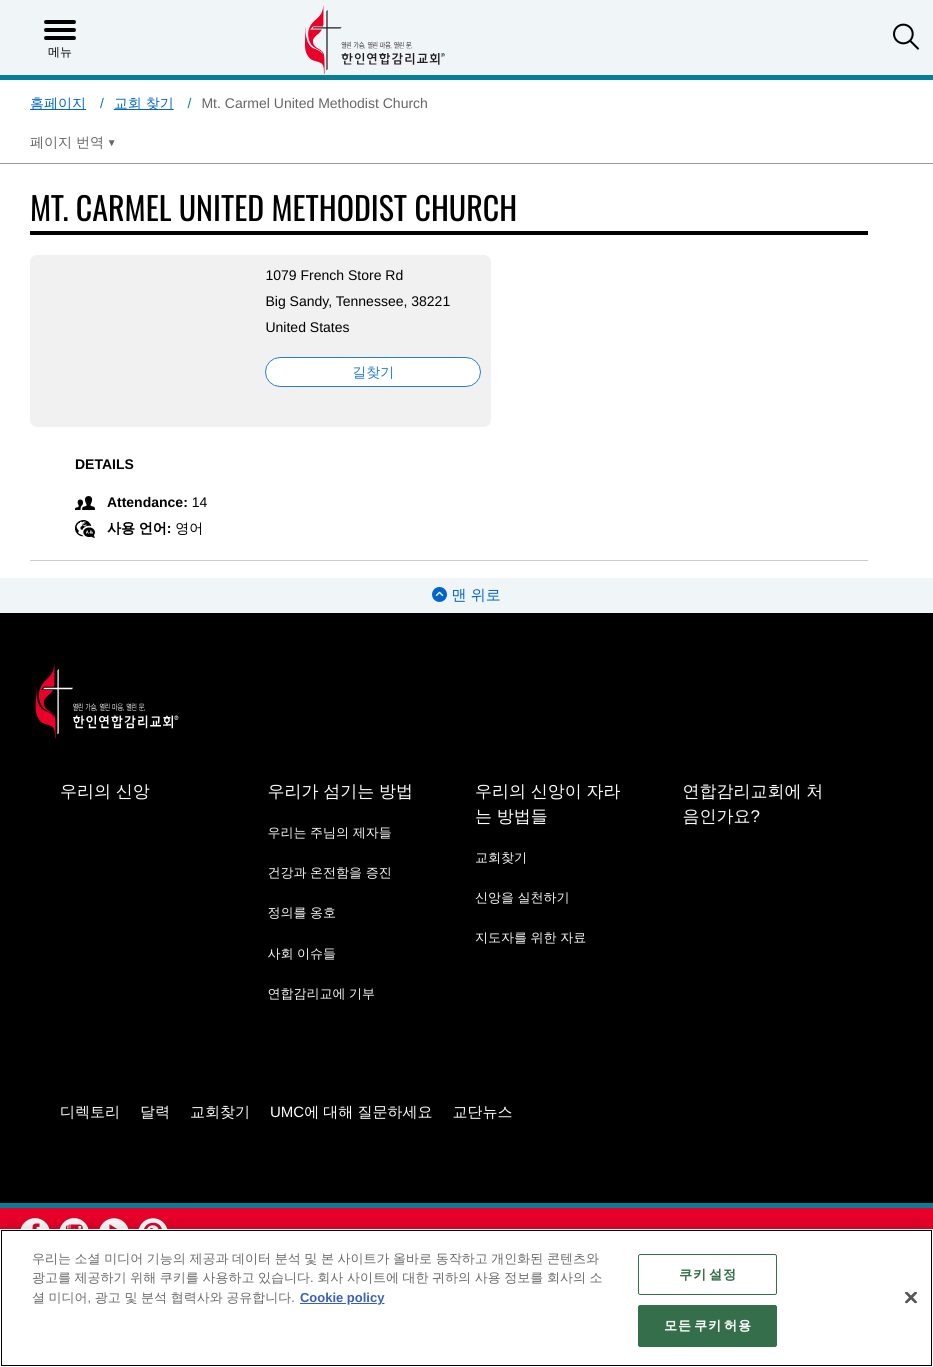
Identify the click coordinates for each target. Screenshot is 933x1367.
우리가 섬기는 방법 (339, 791)
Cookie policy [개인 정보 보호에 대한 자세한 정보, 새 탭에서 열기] (342, 1297)
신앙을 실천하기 (522, 897)
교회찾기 (501, 857)
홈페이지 (58, 103)
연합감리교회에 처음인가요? (752, 804)
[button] (906, 39)
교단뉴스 (483, 1112)
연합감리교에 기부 (321, 993)
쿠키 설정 (707, 1274)
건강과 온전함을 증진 (329, 872)
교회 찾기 (144, 103)
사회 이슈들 (301, 953)
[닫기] (911, 1297)
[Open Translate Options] (73, 142)
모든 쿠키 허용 (707, 1325)
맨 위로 (466, 595)
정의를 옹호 (301, 912)
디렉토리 (90, 1112)
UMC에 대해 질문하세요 (351, 1112)
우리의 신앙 (105, 791)
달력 (155, 1112)
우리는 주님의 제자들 (329, 832)
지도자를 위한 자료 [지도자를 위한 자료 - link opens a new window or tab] (530, 937)
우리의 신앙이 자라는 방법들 (547, 804)
